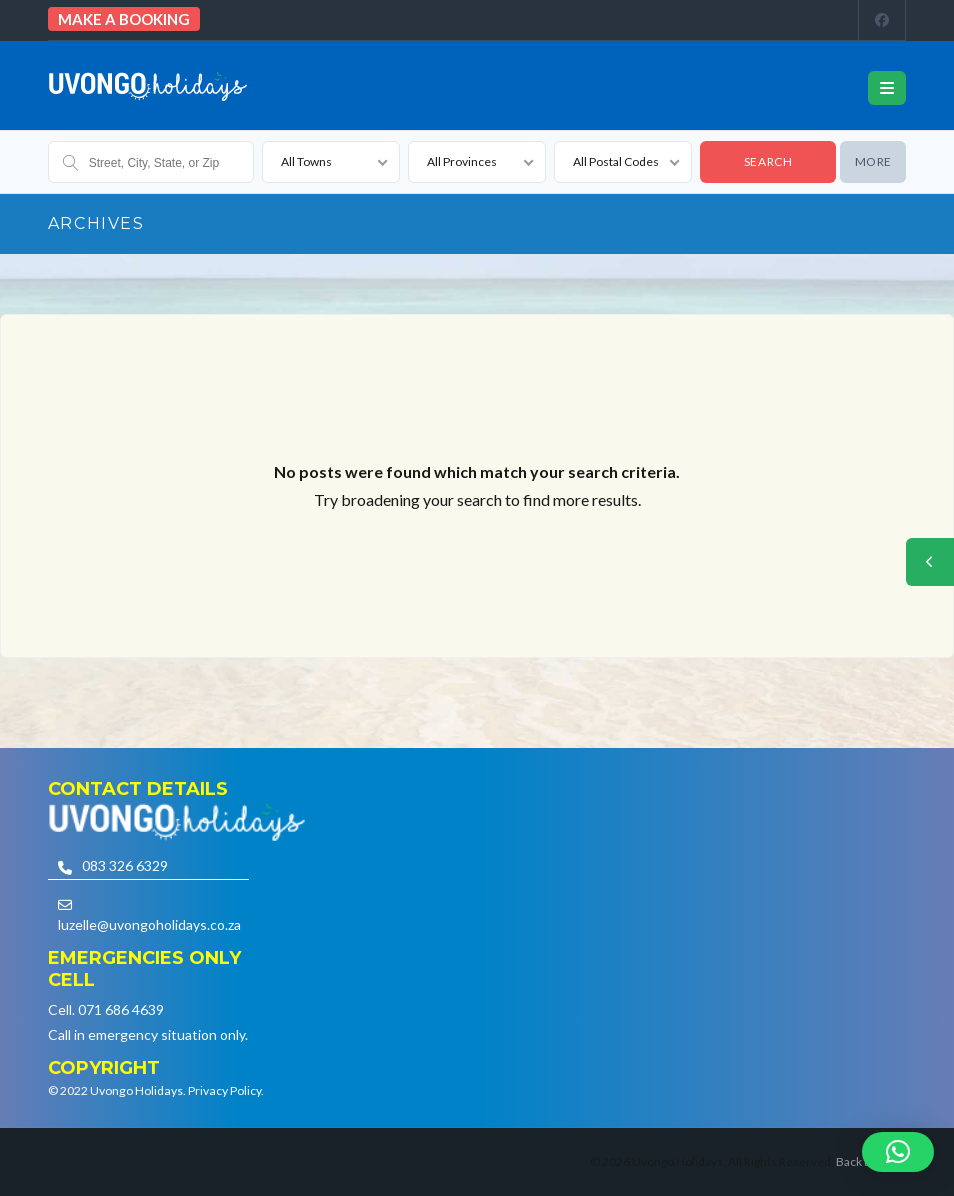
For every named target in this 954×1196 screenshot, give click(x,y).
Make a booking (124, 19)
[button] (898, 1152)
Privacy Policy (224, 1090)
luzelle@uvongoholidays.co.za (149, 924)
